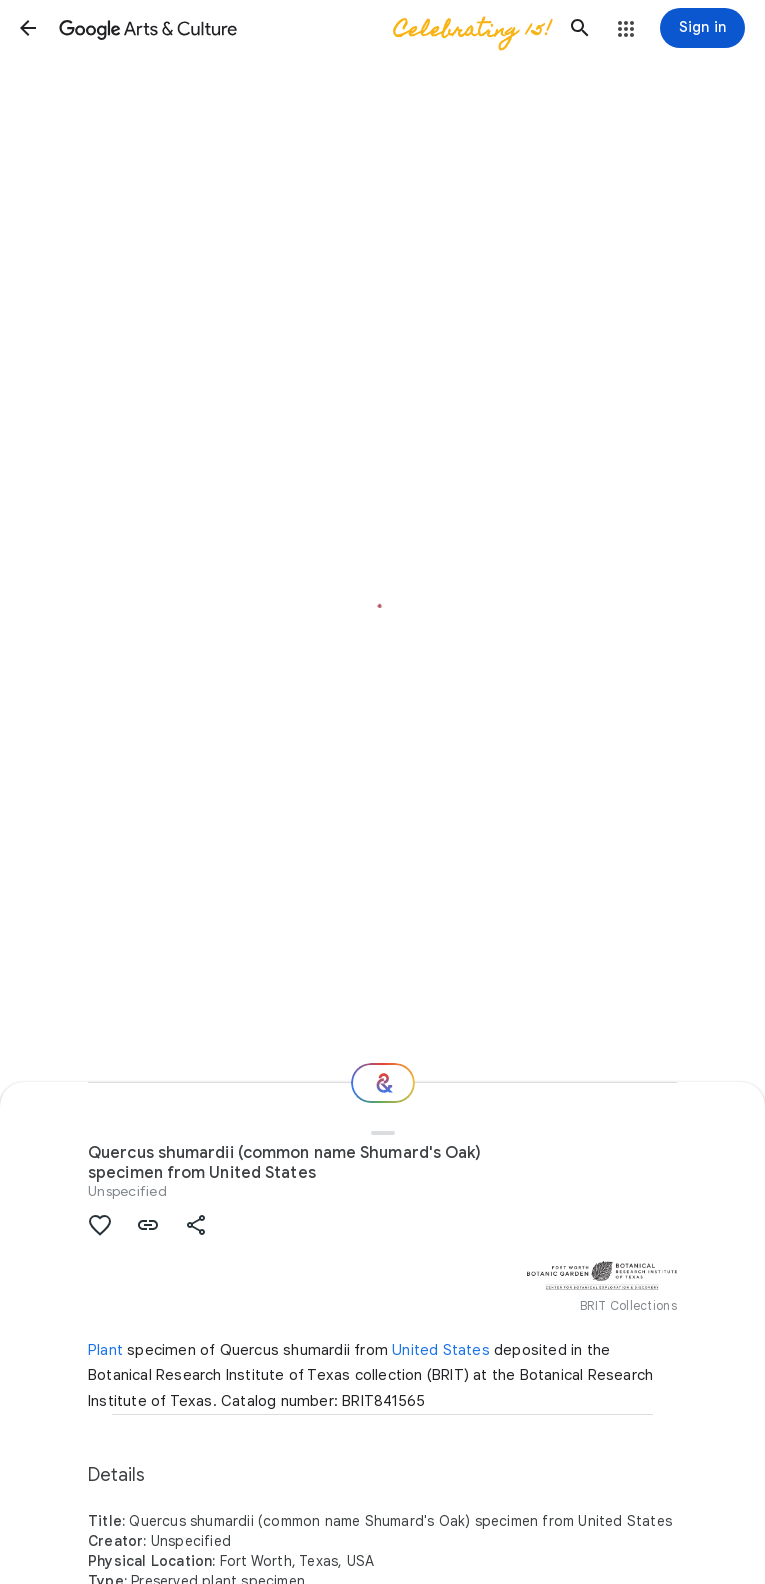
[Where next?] (383, 1083)
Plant (105, 1350)
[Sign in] (702, 28)
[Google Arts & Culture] (304, 28)
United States (441, 1350)
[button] (28, 28)
